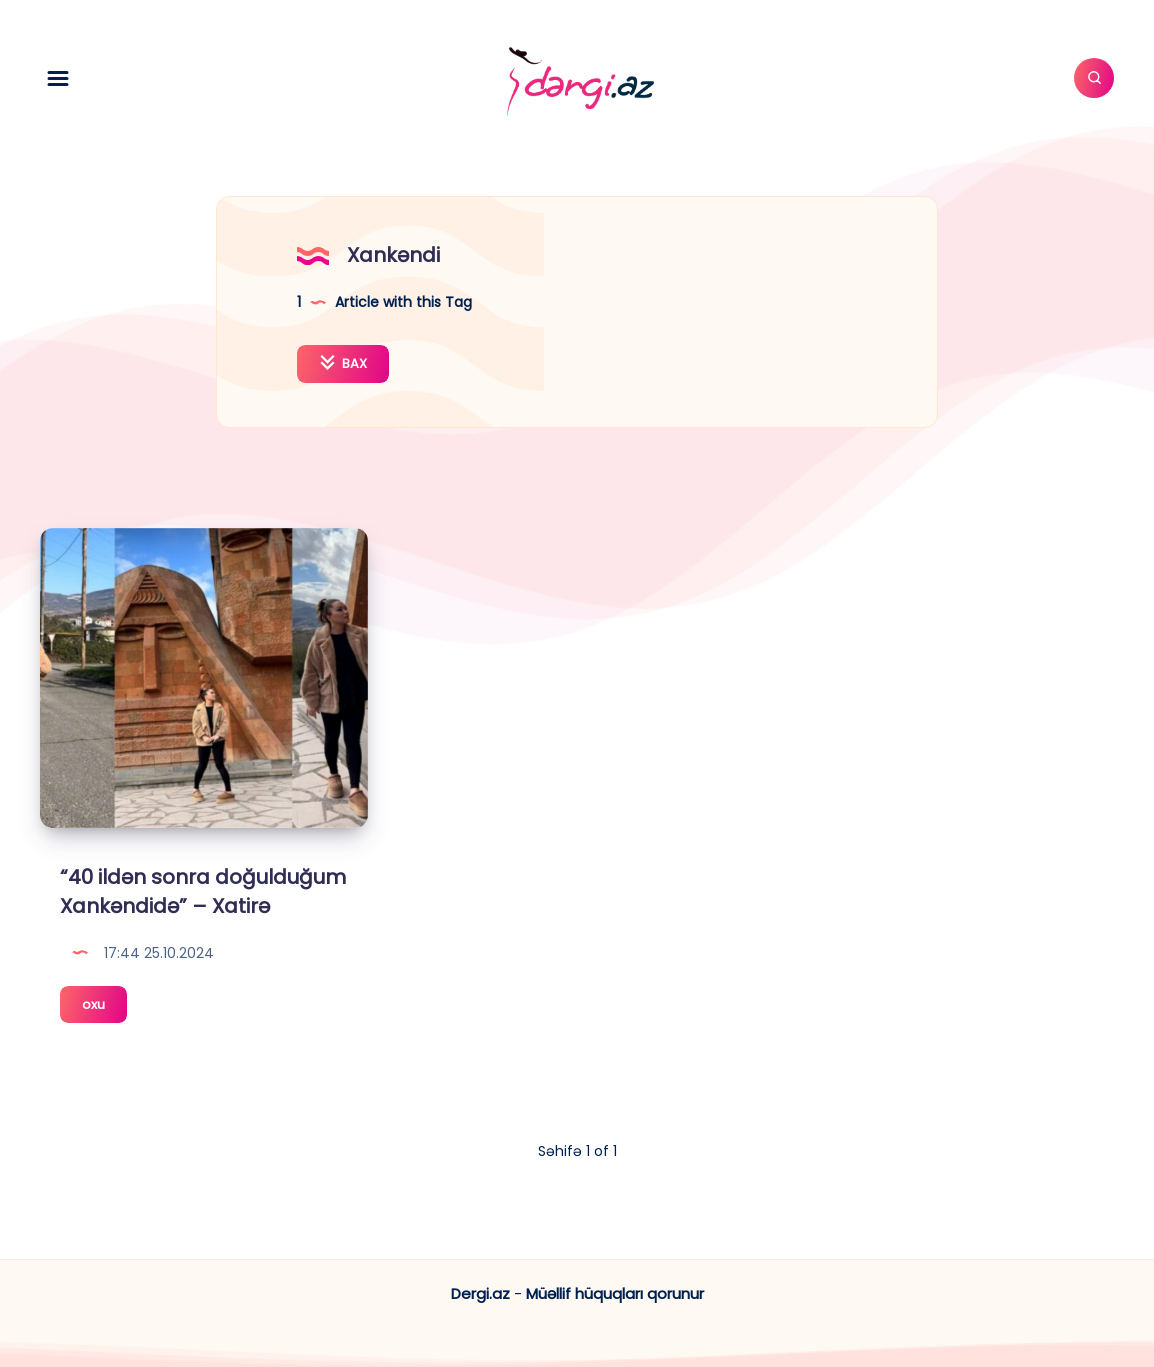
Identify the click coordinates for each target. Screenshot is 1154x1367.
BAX (343, 363)
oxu (104, 1007)
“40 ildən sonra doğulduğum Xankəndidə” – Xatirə (203, 891)
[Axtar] (1094, 78)
